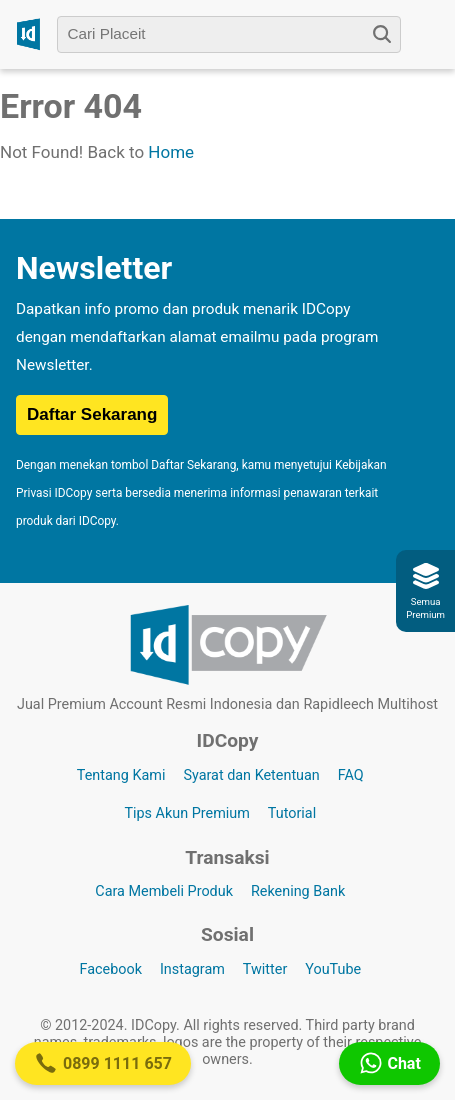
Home (171, 152)
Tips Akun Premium (186, 813)
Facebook (110, 969)
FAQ (351, 775)
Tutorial (292, 813)
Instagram (192, 969)
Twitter (265, 969)
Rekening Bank (298, 891)
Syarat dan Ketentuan (251, 775)
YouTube (333, 969)
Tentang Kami (121, 775)
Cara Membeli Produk (164, 891)
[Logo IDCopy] (28, 34)
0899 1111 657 (103, 1063)
